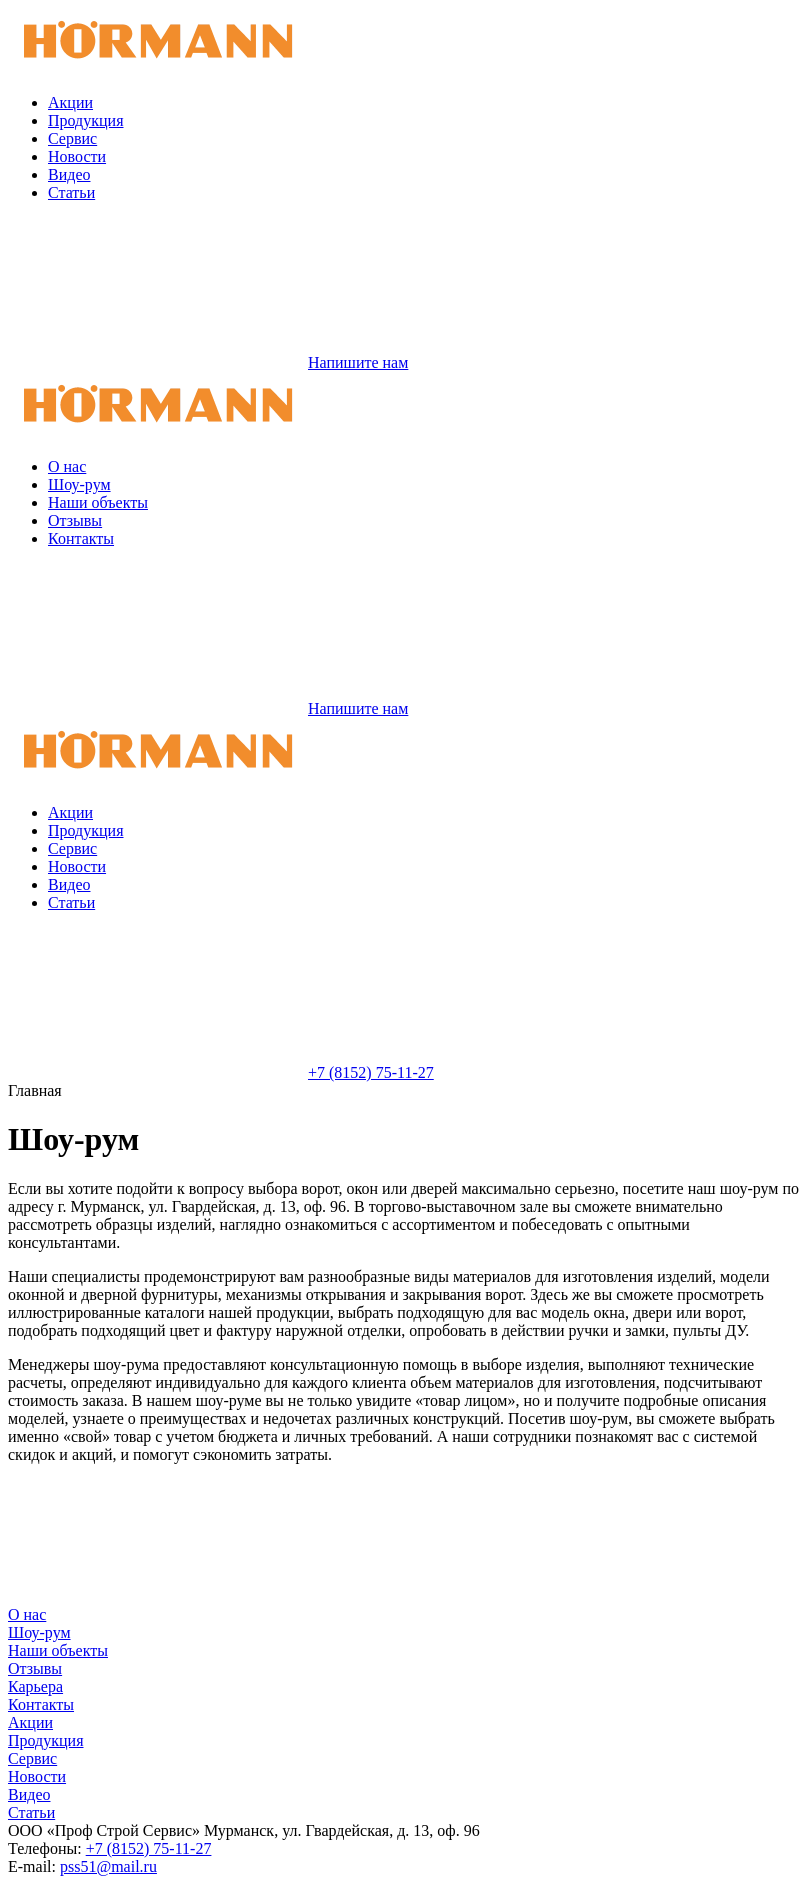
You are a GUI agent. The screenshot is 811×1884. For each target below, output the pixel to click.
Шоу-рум (79, 484)
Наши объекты (98, 502)
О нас (67, 466)
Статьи (71, 192)
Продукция (86, 120)
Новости (77, 156)
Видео (69, 174)
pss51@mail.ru (108, 1866)
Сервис (72, 138)
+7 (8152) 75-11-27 (221, 1072)
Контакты (81, 538)
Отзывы (75, 520)
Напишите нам (208, 362)
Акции (70, 102)
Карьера (35, 1686)
